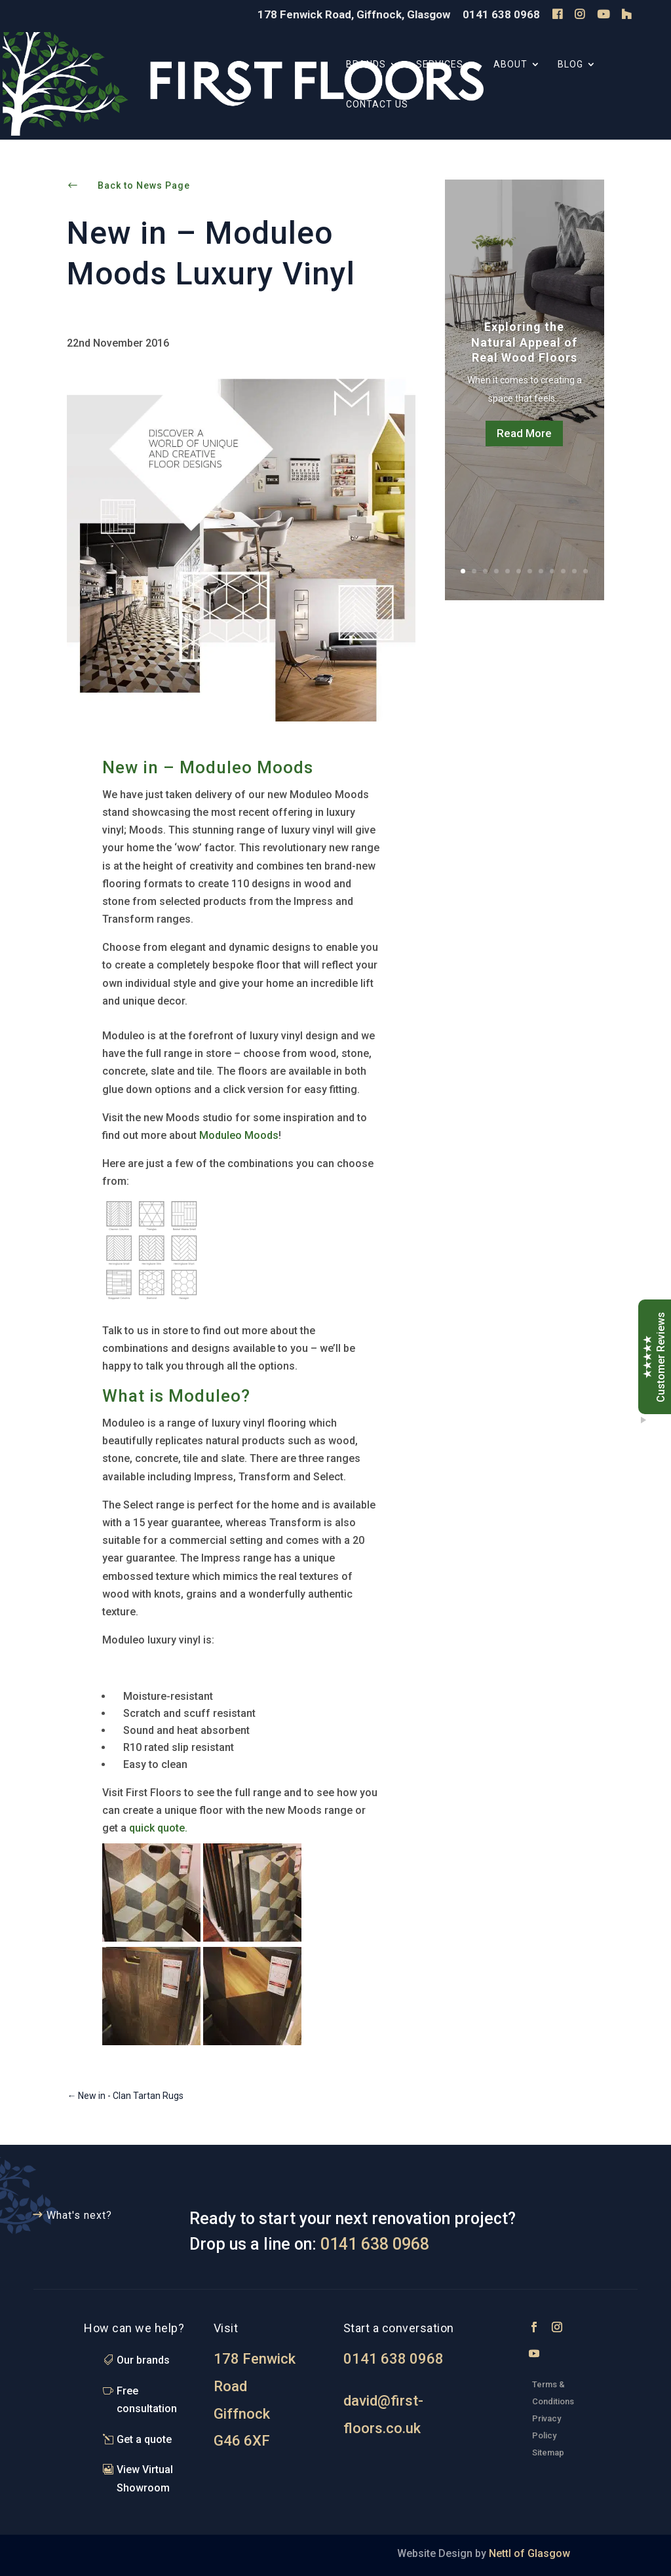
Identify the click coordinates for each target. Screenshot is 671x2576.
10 (563, 571)
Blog (570, 64)
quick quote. (158, 1828)
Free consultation (147, 2400)
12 (585, 571)
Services (439, 64)
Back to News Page (144, 185)
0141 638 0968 (501, 15)
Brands (366, 64)
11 (574, 571)
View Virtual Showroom (145, 2478)
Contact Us (377, 104)
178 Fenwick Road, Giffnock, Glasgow (354, 15)
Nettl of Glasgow (528, 2553)
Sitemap (548, 2452)
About (510, 64)
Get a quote (144, 2439)
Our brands (143, 2360)
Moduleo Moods (238, 1135)
